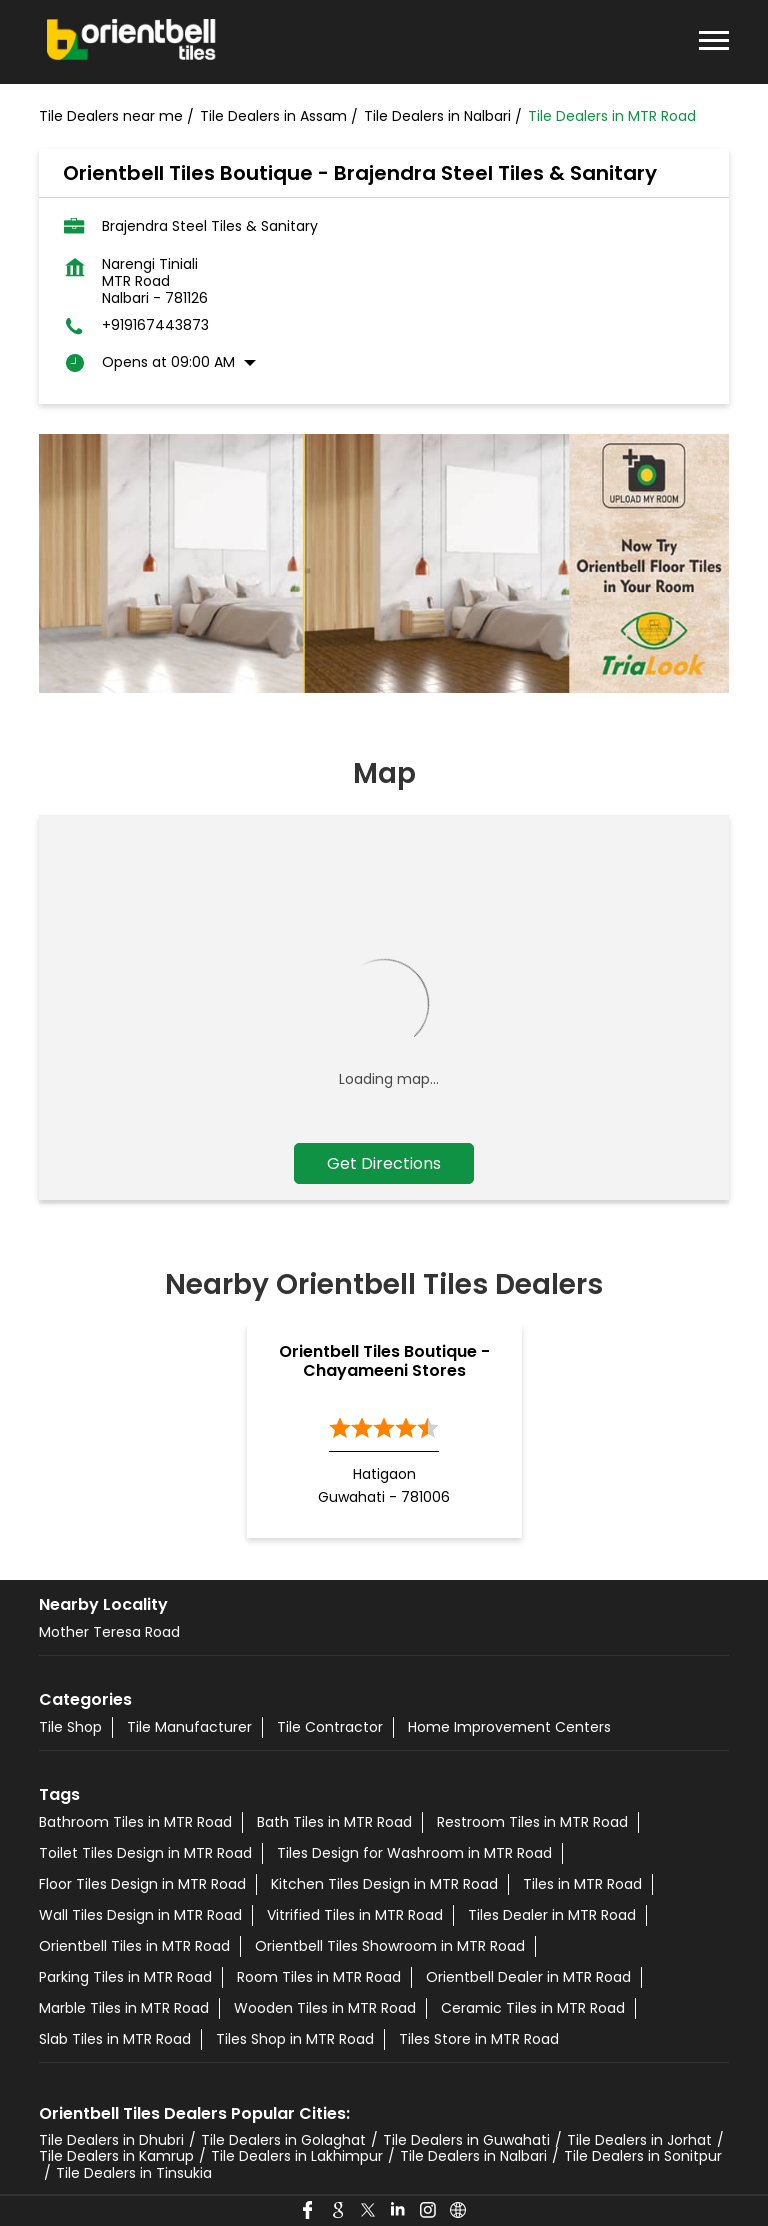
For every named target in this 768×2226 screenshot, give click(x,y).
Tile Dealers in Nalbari (473, 2156)
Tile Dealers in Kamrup (116, 2156)
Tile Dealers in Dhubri (111, 2140)
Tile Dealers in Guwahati (466, 2140)
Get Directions (384, 1163)
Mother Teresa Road (109, 1632)
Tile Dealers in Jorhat (639, 2140)
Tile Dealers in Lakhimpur (297, 2156)
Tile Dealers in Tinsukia (134, 2173)
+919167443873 (155, 325)
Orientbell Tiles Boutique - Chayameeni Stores (384, 1361)
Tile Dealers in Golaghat (283, 2140)
